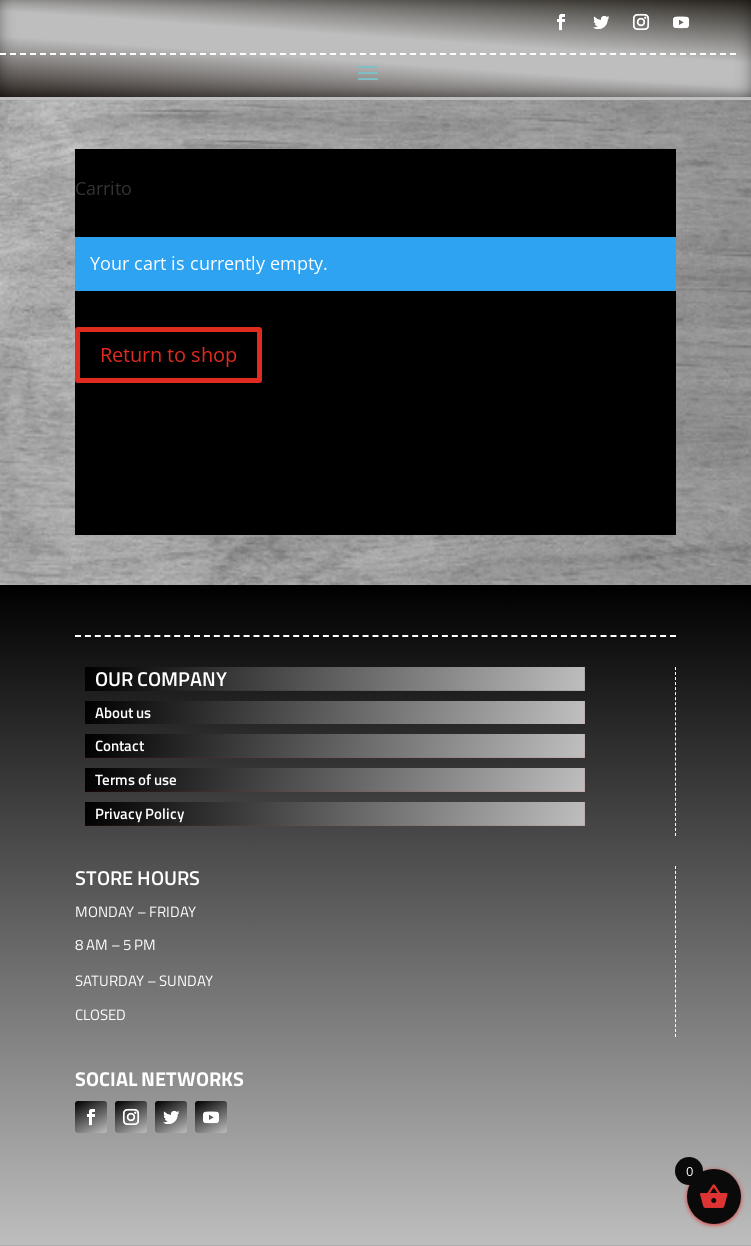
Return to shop (168, 354)
